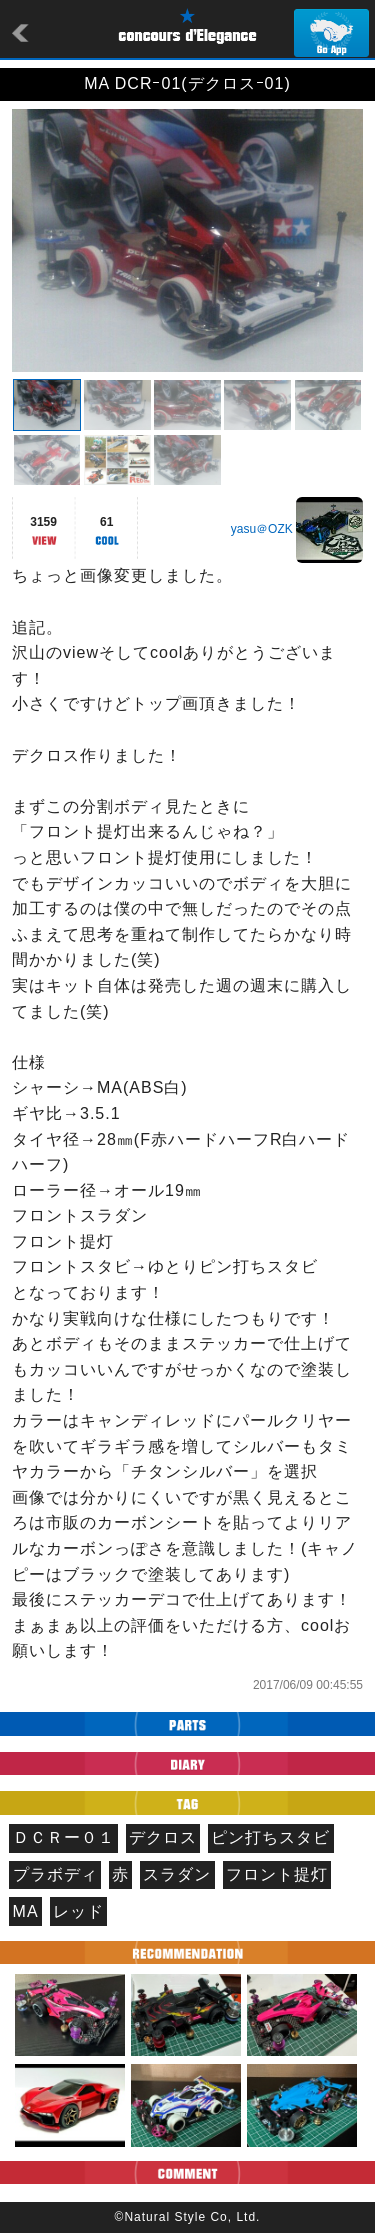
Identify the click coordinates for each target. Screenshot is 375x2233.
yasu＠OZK (262, 529)
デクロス (163, 1837)
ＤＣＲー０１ (64, 1837)
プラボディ (55, 1874)
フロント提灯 (277, 1874)
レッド (78, 1911)
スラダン (177, 1874)
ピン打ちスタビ (270, 1837)
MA (26, 1911)
